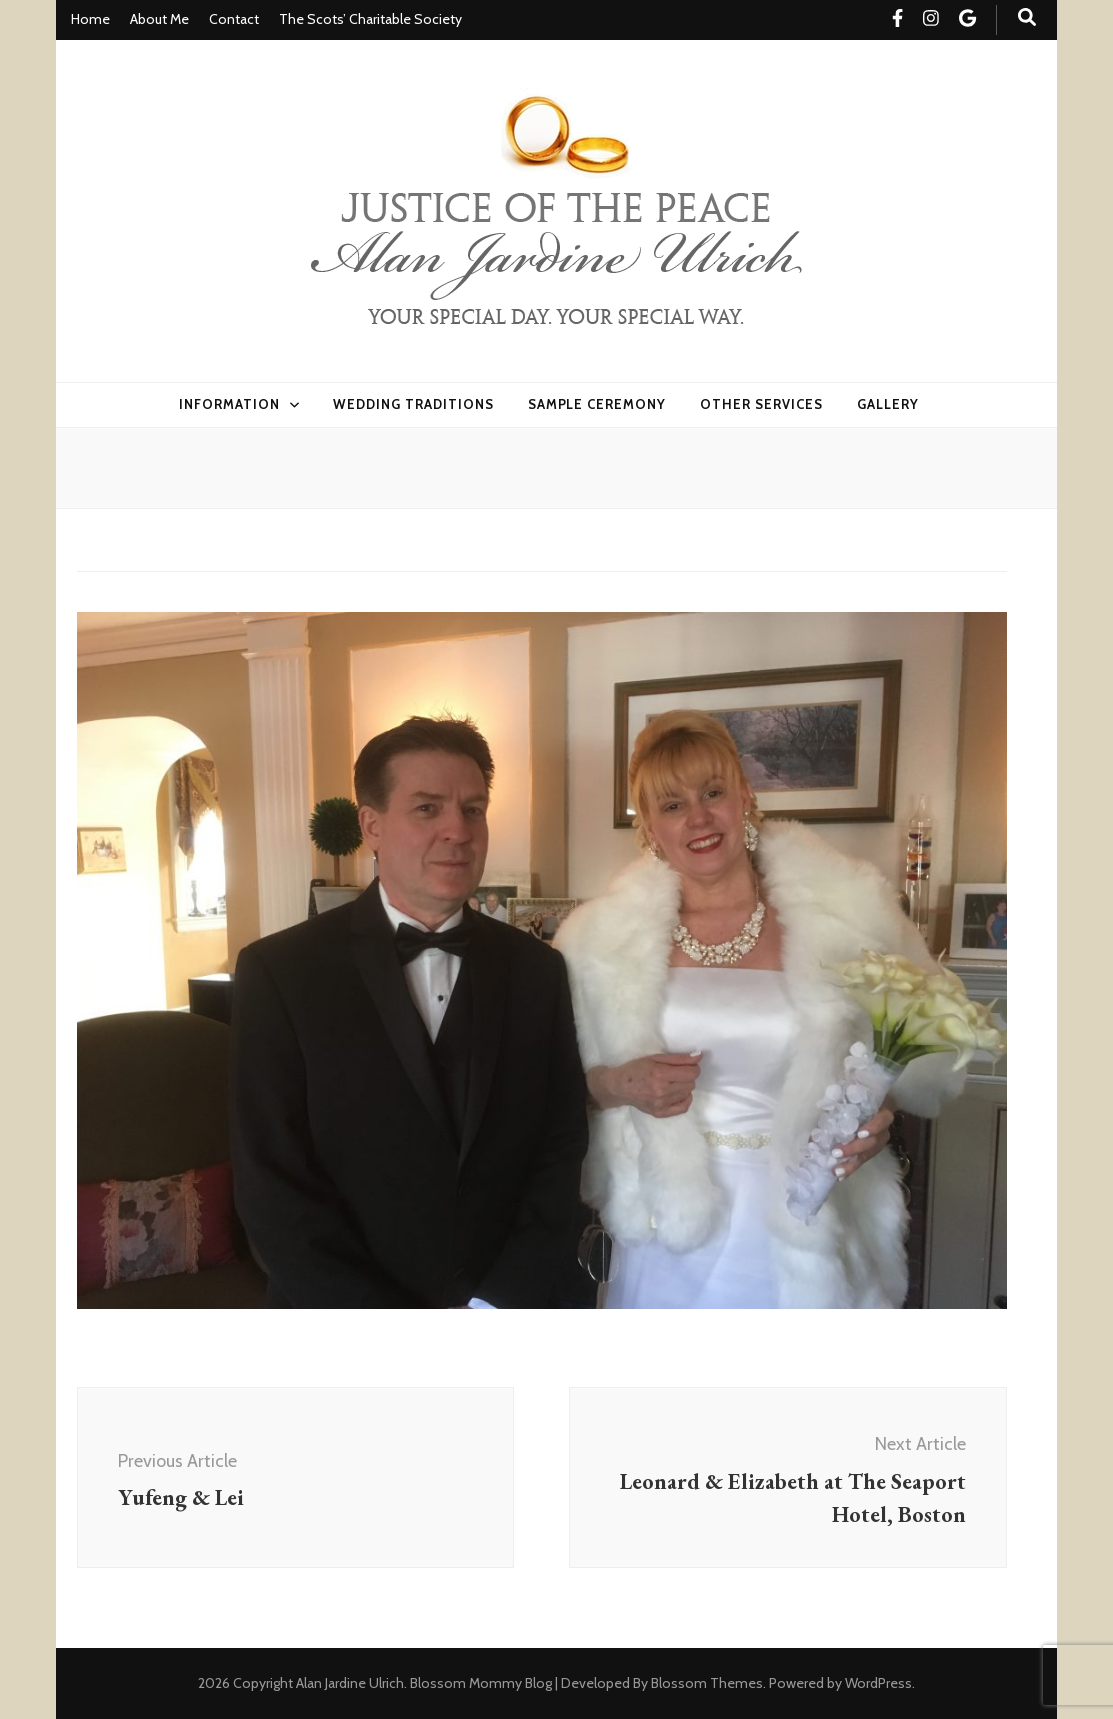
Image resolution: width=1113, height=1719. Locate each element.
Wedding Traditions (413, 404)
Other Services (761, 404)
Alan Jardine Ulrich (350, 1683)
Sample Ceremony (597, 404)
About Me (159, 19)
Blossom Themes (707, 1683)
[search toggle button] (1027, 17)
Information (229, 404)
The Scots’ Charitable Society (370, 19)
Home (90, 19)
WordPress (878, 1683)
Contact (234, 19)
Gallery (888, 404)
